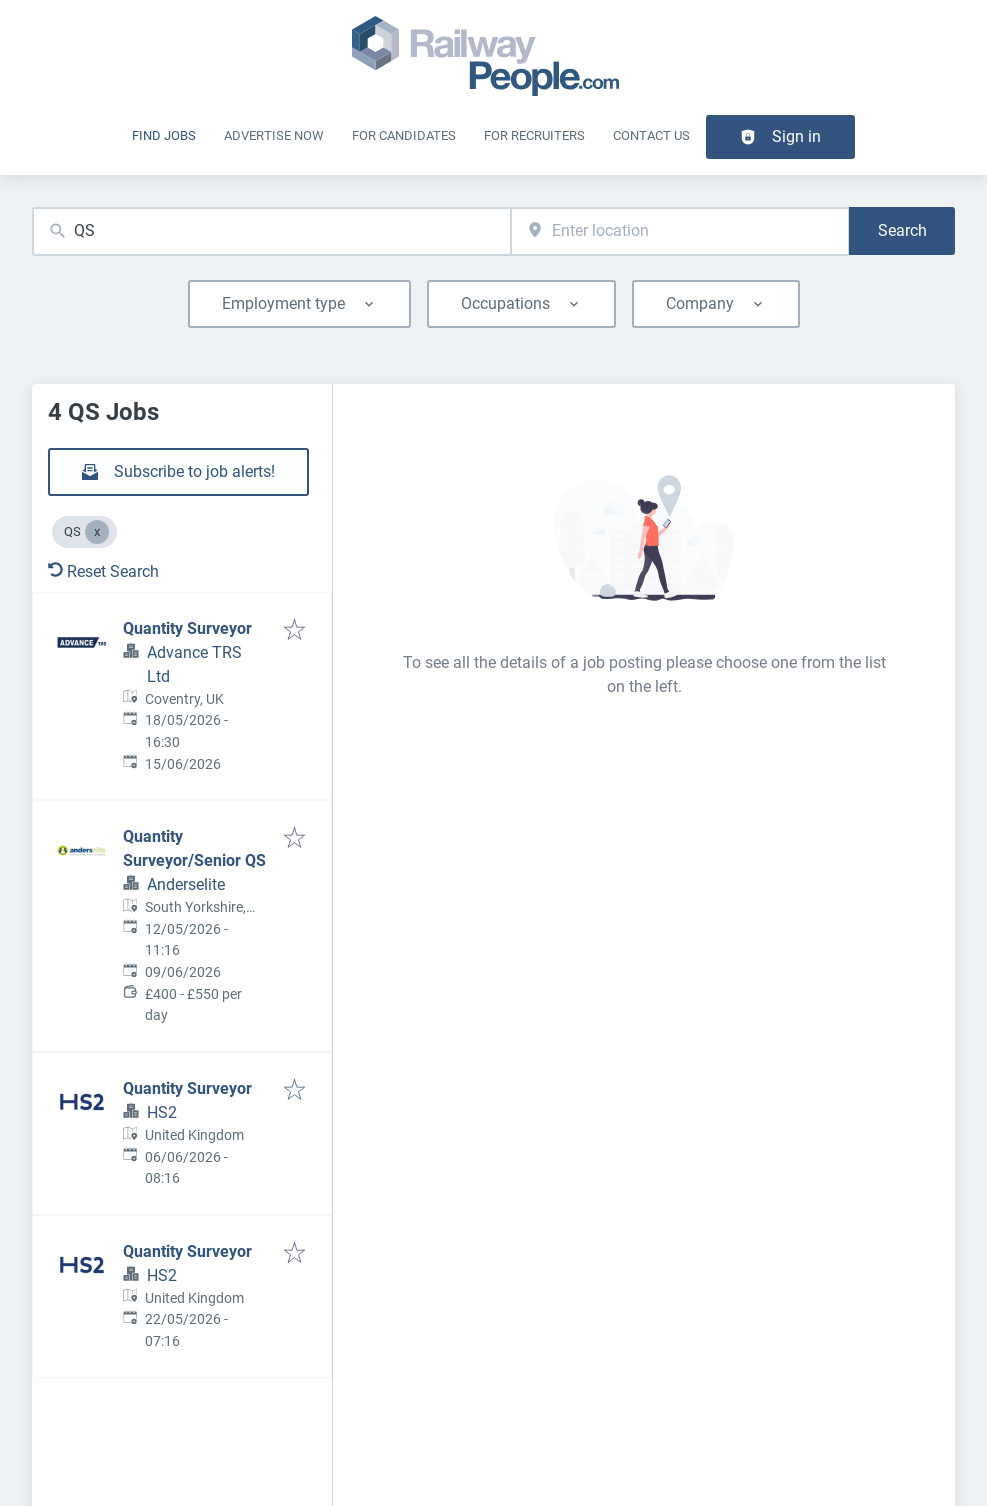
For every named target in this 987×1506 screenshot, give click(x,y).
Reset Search (103, 571)
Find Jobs (164, 135)
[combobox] (271, 231)
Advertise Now (274, 135)
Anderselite (186, 884)
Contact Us (651, 135)
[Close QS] (97, 532)
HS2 (162, 1112)
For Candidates (404, 135)
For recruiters (534, 135)
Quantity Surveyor (187, 628)
